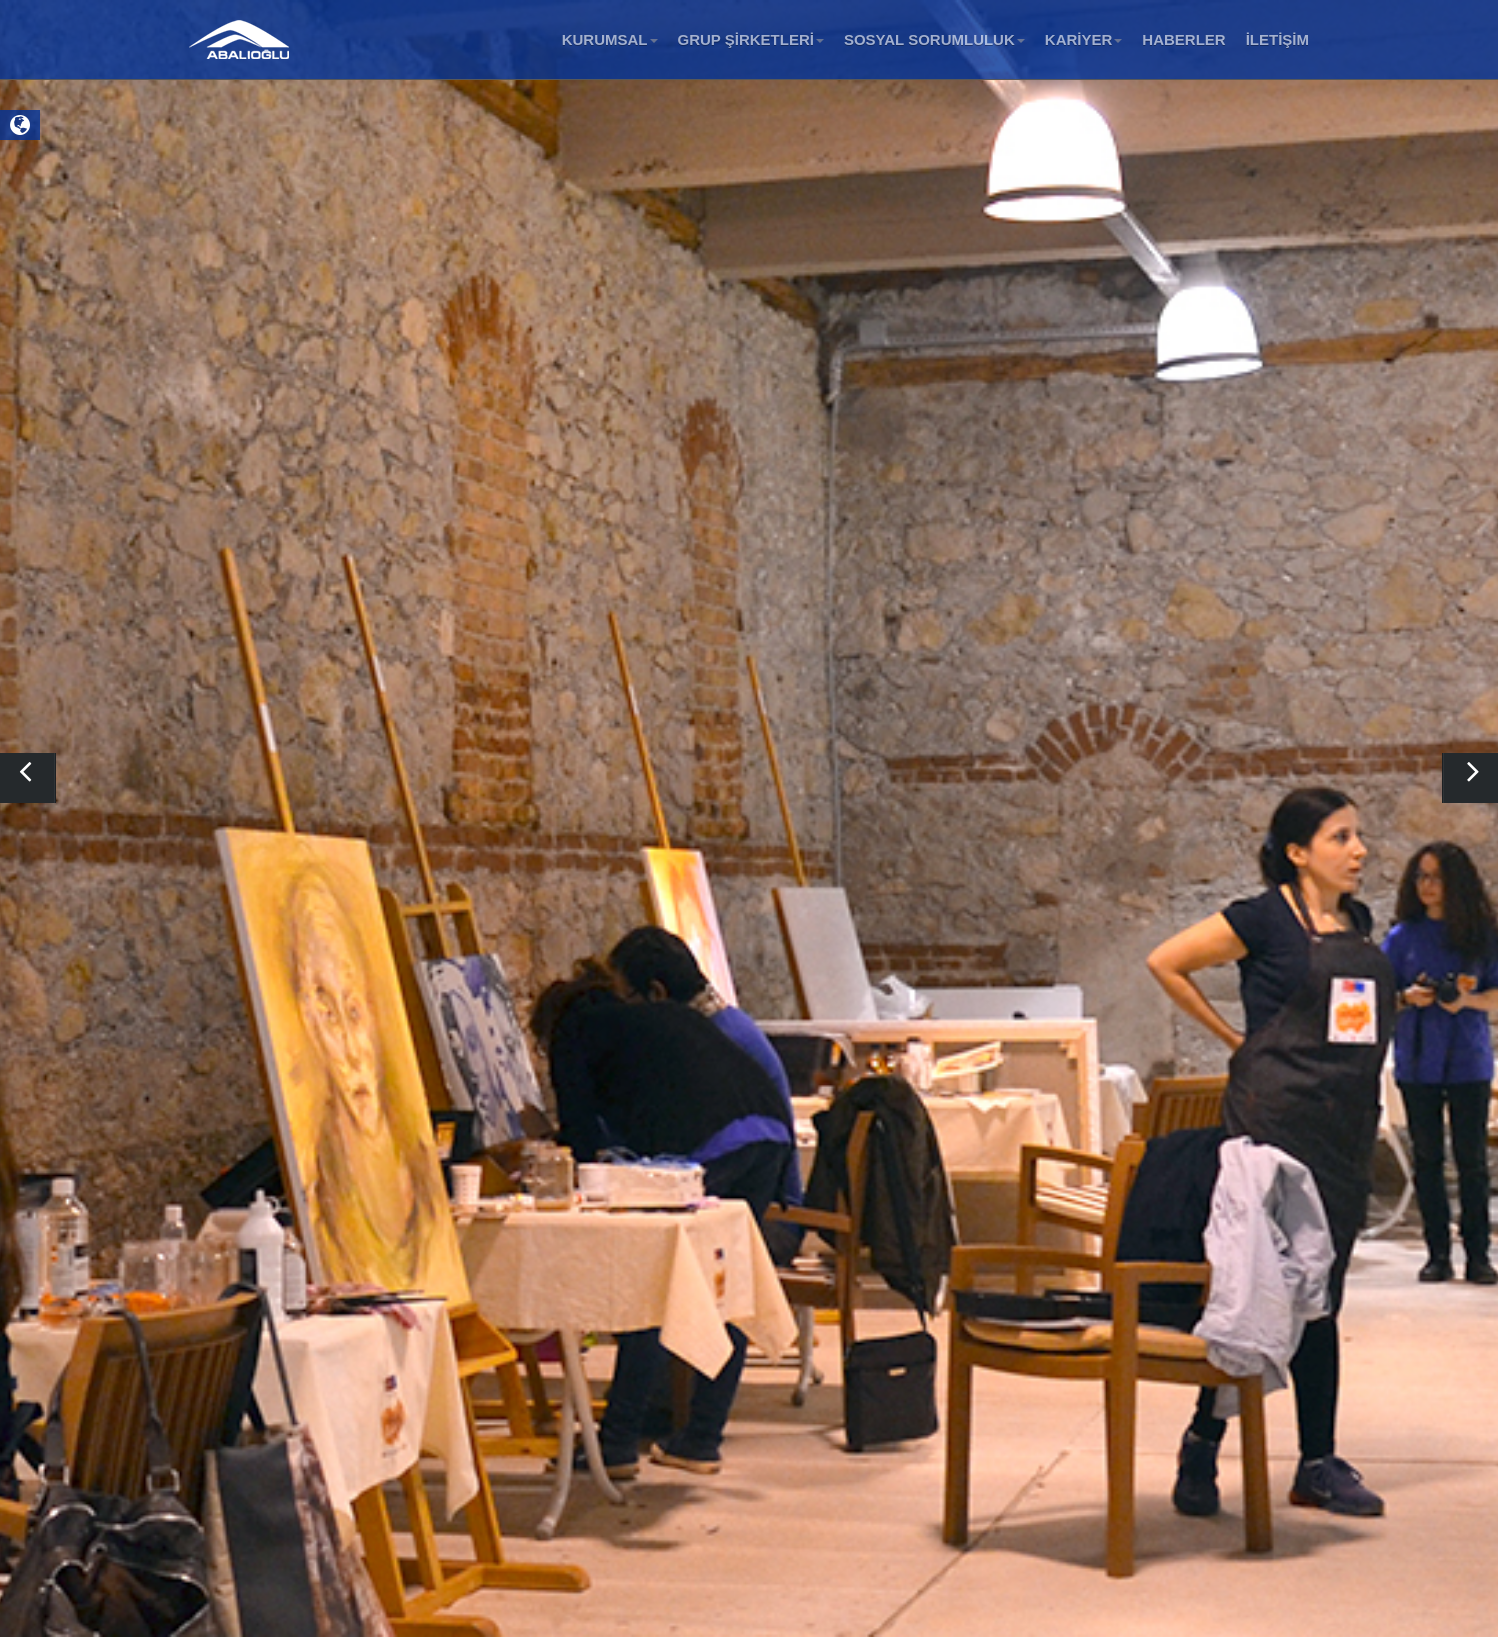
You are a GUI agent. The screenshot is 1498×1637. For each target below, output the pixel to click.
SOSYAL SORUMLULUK (934, 39)
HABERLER (1183, 39)
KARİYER (1084, 39)
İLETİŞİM (1277, 39)
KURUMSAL (610, 39)
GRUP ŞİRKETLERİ (751, 39)
